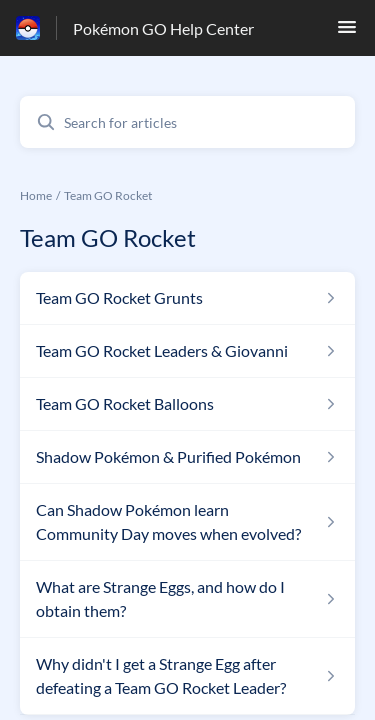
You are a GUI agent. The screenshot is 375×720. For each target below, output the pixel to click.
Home (36, 195)
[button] (347, 32)
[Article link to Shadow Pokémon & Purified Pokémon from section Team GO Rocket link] (187, 457)
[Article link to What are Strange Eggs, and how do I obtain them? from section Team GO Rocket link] (187, 599)
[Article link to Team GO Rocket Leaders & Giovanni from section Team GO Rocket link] (187, 351)
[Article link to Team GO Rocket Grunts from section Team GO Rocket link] (187, 298)
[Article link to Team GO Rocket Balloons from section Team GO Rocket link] (187, 404)
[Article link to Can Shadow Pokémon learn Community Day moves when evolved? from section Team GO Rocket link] (187, 522)
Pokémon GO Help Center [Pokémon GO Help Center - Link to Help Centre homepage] (163, 28)
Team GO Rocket (108, 195)
